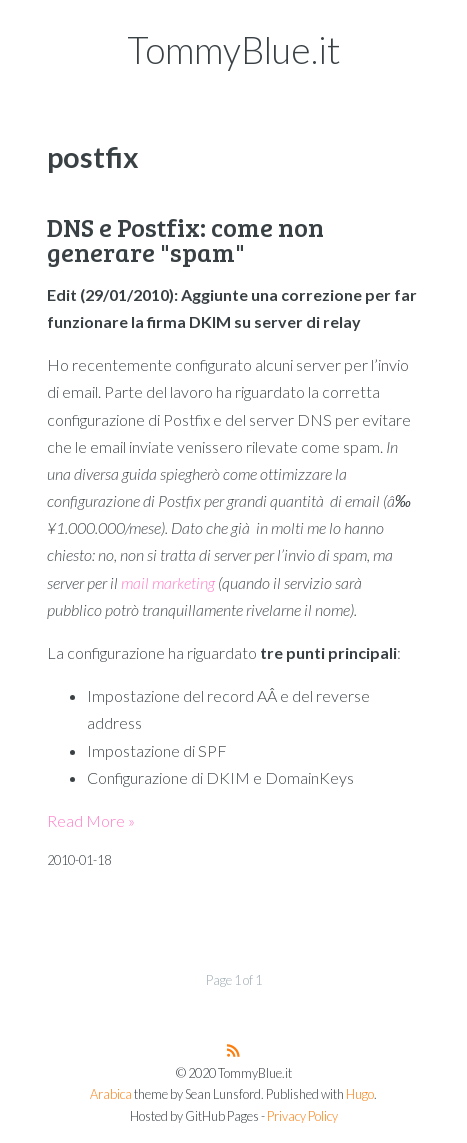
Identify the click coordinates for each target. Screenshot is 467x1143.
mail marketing (168, 582)
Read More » (91, 820)
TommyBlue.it (234, 50)
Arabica (111, 1094)
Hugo (360, 1094)
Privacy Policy (302, 1116)
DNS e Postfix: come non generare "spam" (185, 239)
